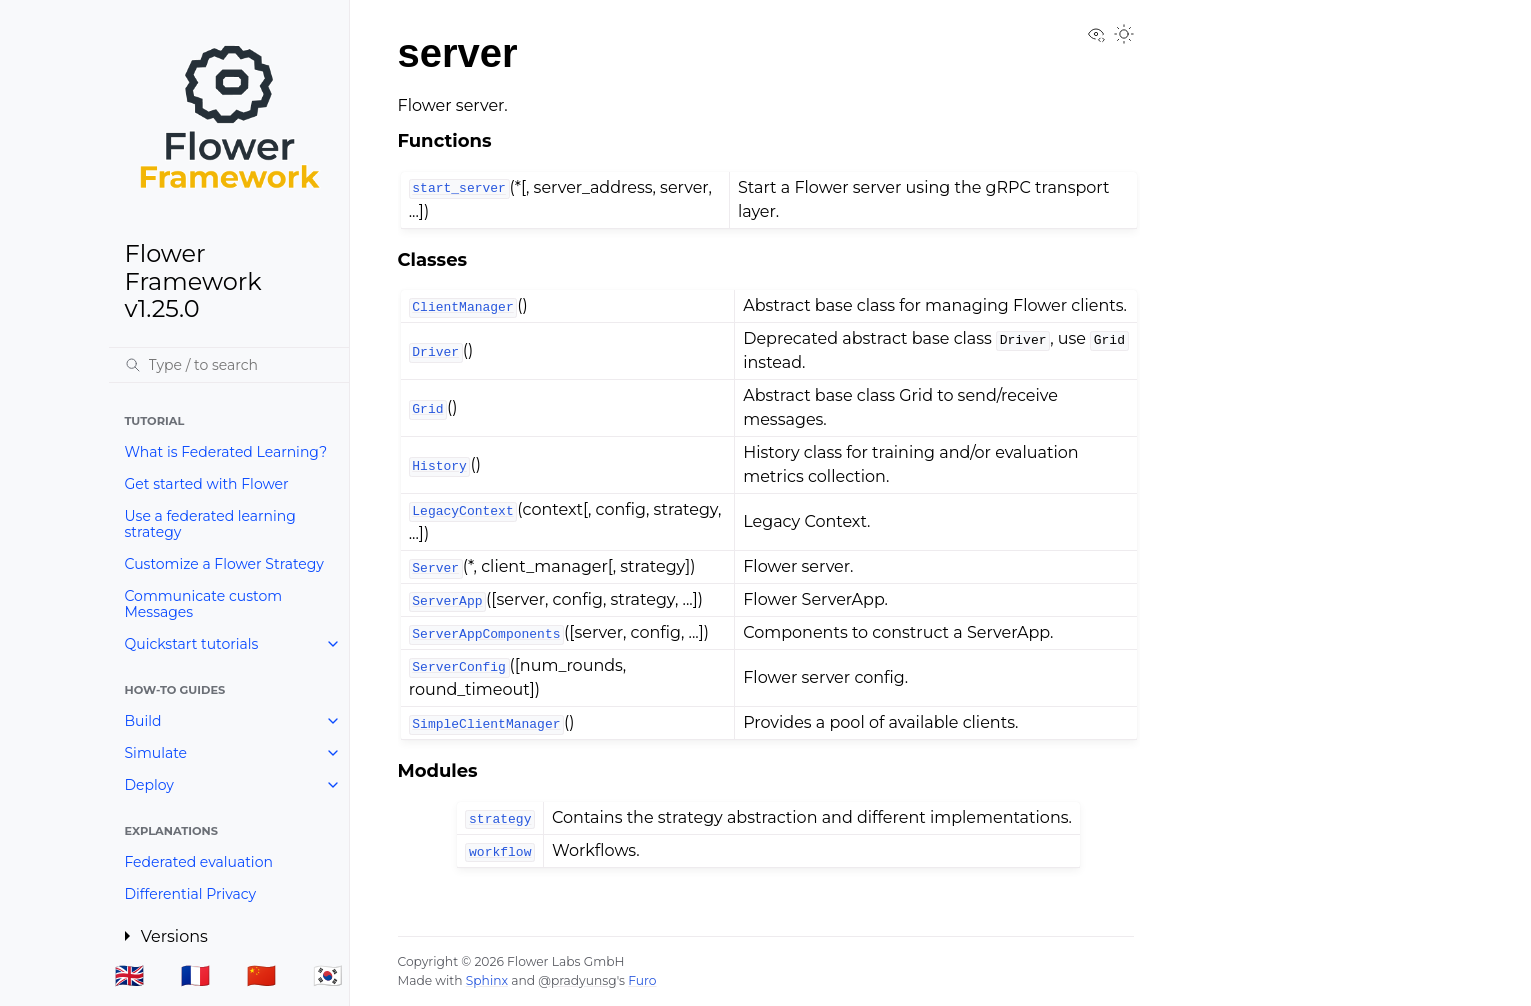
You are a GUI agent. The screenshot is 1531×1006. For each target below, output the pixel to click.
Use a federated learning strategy (210, 524)
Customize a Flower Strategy (224, 564)
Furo (642, 980)
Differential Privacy (191, 894)
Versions (174, 936)
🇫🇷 (196, 975)
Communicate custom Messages (204, 604)
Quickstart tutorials (192, 644)
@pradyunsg (577, 980)
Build (143, 721)
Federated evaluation (199, 862)
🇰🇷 (328, 975)
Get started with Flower (207, 484)
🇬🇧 (129, 975)
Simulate (156, 753)
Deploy (149, 785)
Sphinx (487, 980)
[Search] (229, 365)
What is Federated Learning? (226, 452)
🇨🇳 (262, 975)
